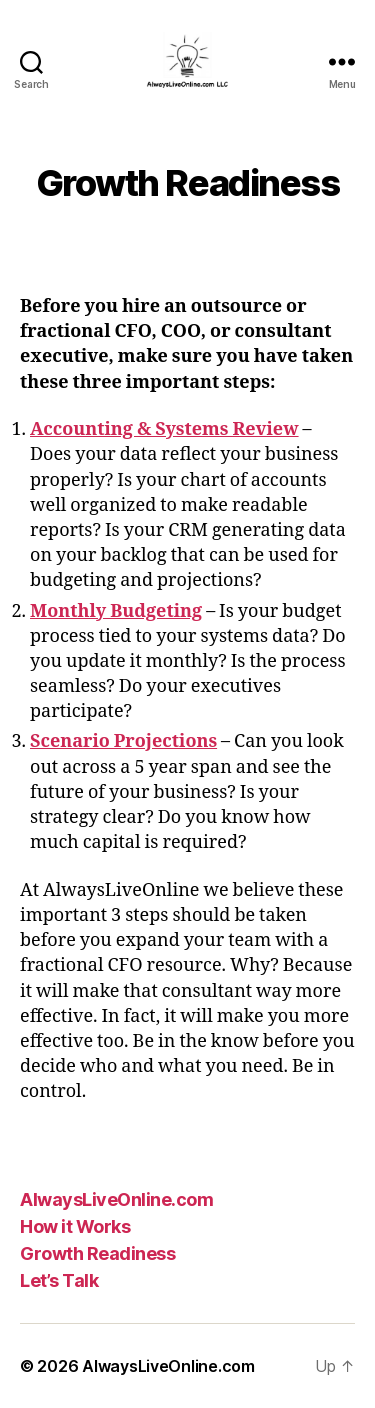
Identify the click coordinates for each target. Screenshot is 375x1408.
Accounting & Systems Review (164, 429)
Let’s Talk (59, 1280)
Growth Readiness (97, 1253)
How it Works (75, 1226)
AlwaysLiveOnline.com (116, 1199)
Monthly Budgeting (116, 611)
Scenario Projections (123, 741)
